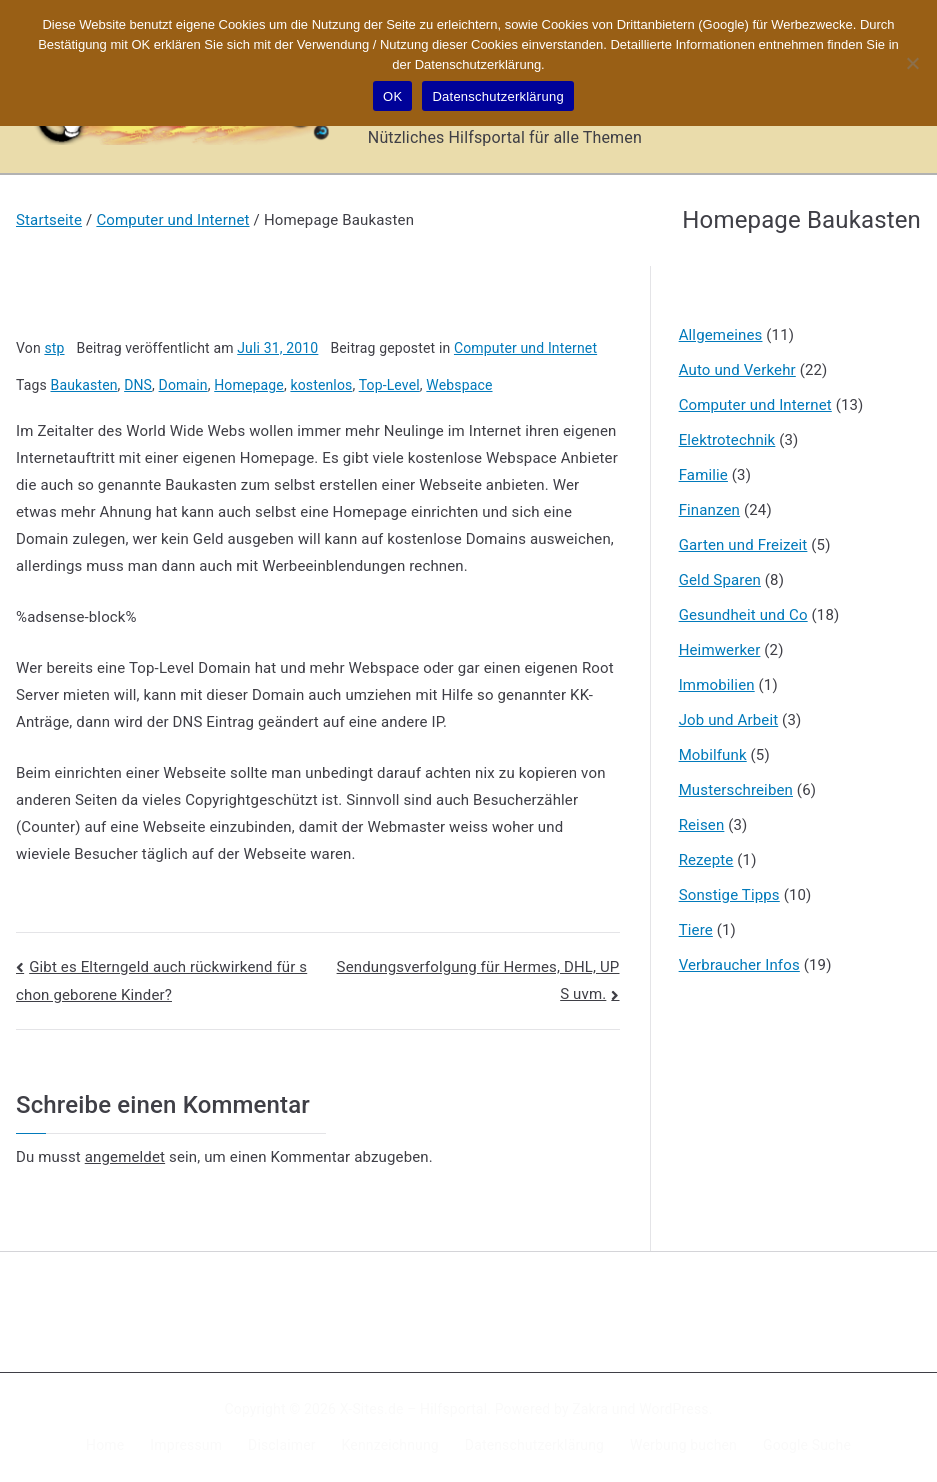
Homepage (249, 385)
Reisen (702, 825)
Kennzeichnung (390, 1445)
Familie (703, 475)
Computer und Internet (525, 348)
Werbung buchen (683, 1445)
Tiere (696, 930)
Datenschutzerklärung (534, 1445)
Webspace (459, 385)
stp (54, 348)
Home (105, 1445)
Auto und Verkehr (737, 370)
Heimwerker (720, 650)
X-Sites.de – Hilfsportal (413, 1409)
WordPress (673, 1409)
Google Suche (807, 1445)
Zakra (590, 1409)
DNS (138, 385)
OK (392, 96)
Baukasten (84, 385)
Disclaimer (282, 1445)
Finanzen (709, 510)
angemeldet (125, 1157)
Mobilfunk (713, 755)
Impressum (186, 1445)
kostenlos (321, 385)
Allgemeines (721, 335)
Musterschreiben (736, 790)
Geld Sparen (720, 580)
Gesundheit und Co (743, 615)
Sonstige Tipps (729, 895)
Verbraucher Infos (739, 965)
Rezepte (706, 860)
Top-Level (389, 385)
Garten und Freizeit (743, 545)
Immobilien (717, 685)
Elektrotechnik (727, 440)
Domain (183, 385)
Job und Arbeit (729, 720)
